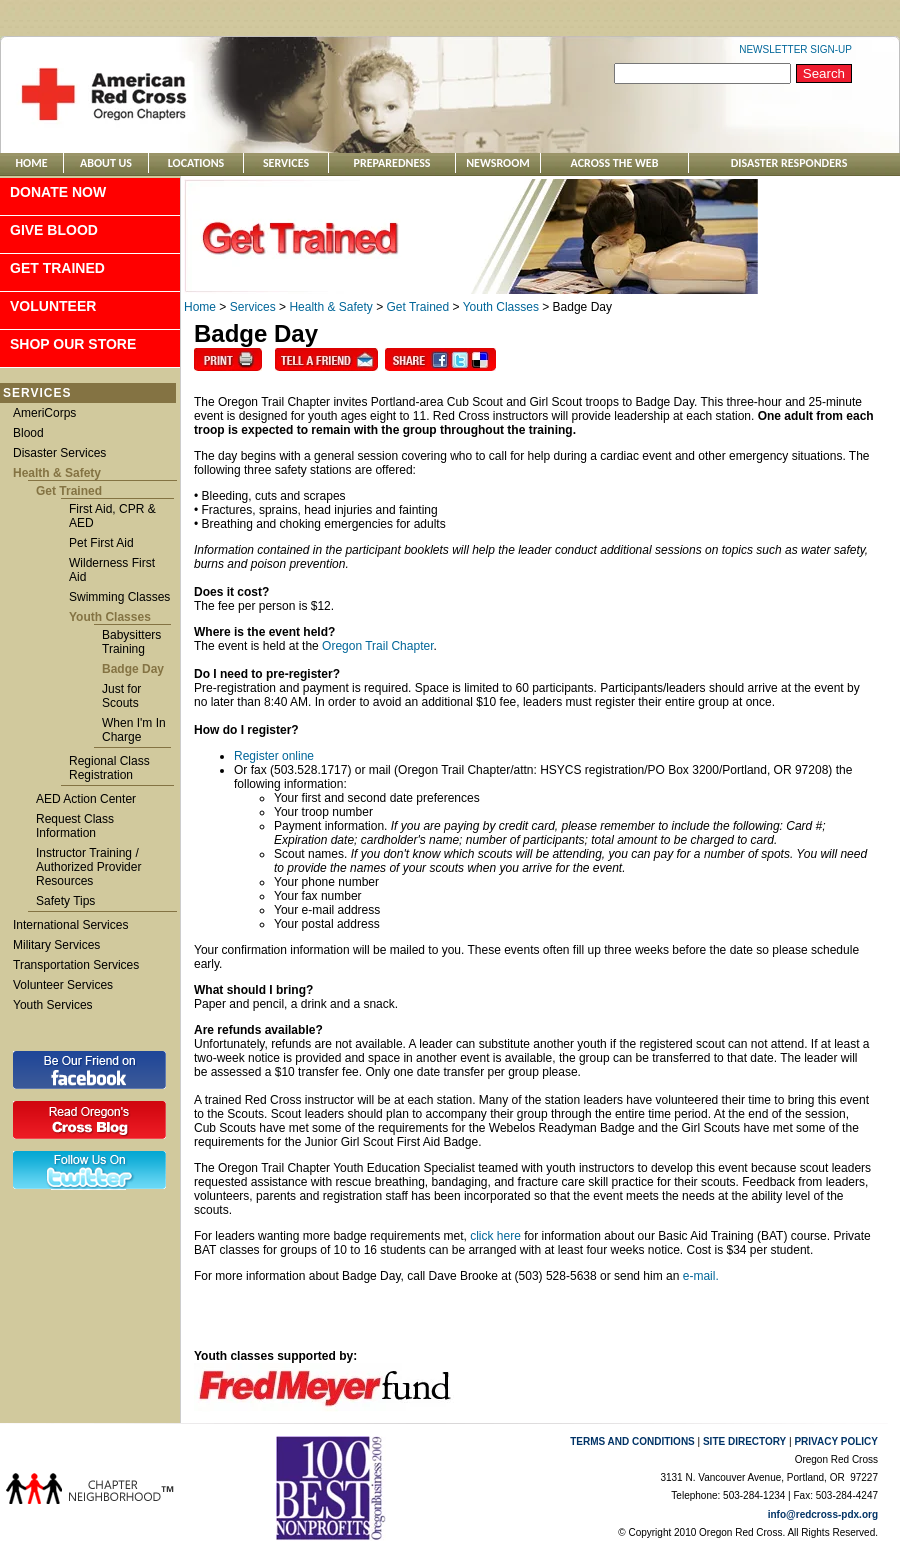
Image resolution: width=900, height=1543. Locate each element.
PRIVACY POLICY (836, 1441)
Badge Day (133, 669)
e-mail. (701, 1276)
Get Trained (57, 268)
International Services (70, 925)
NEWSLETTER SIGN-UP (795, 49)
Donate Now (58, 192)
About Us (106, 163)
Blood (28, 433)
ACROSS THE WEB (615, 163)
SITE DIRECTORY (744, 1441)
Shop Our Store (73, 344)
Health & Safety (57, 473)
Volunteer (53, 306)
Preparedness (392, 163)
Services (286, 163)
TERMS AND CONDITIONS (632, 1441)
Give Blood (54, 230)
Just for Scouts (121, 696)
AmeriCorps (44, 413)
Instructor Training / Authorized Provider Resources (88, 867)
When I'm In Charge (134, 730)
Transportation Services (76, 965)
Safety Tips (65, 901)
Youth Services (53, 1005)
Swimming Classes (119, 597)
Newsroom (498, 163)
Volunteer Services (63, 985)
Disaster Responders (789, 163)
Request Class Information (75, 826)
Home (31, 163)
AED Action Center (86, 799)
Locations (196, 163)
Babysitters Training (131, 642)
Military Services (56, 945)
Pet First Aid (101, 543)
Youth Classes (110, 617)
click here (495, 1236)
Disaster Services (59, 453)
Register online (274, 756)
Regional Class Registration (109, 768)
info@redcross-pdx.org (823, 1514)
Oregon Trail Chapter (377, 646)
